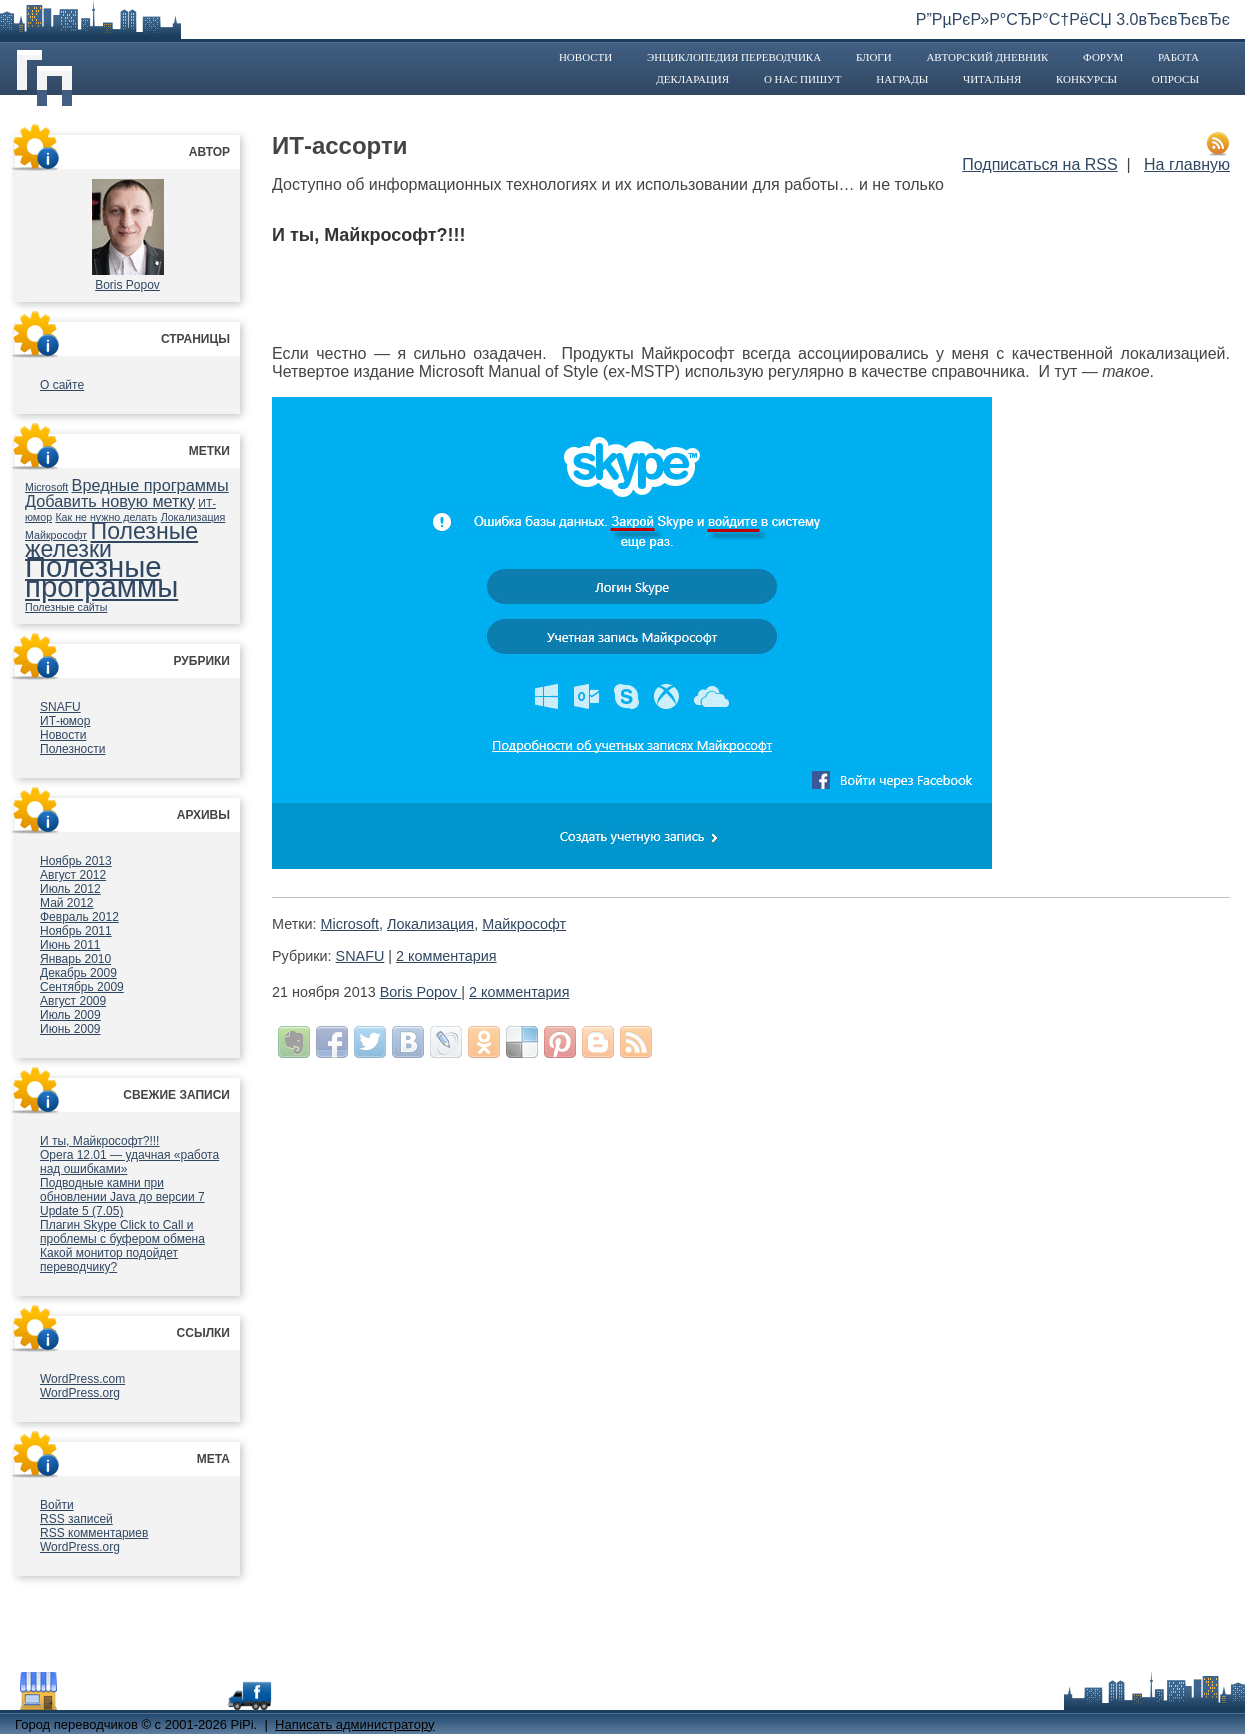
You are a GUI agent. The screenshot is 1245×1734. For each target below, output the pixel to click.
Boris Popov (127, 285)
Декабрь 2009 (78, 973)
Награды (902, 79)
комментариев (94, 1533)
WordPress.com (82, 1379)
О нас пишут (803, 79)
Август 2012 (73, 875)
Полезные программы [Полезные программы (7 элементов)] (101, 576)
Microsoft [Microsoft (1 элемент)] (46, 487)
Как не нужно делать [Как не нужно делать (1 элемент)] (106, 517)
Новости (585, 57)
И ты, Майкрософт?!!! (99, 1141)
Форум (1103, 57)
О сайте (62, 385)
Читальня (992, 79)
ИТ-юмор (65, 721)
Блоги (874, 57)
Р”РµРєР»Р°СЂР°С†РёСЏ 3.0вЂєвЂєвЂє (1073, 19)
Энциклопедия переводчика (734, 57)
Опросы (1175, 79)
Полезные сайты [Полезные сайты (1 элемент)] (66, 607)
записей (76, 1519)
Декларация (692, 79)
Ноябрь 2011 (76, 931)
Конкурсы (1086, 79)
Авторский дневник (987, 57)
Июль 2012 (70, 889)
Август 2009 (73, 1001)
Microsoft (350, 924)
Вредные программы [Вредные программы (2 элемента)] (150, 485)
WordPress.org (80, 1393)
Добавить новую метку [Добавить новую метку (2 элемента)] (110, 501)
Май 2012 (67, 903)
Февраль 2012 (79, 917)
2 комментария (446, 956)
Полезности (72, 749)
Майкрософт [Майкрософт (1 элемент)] (56, 535)
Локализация (430, 924)
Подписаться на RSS (1039, 164)
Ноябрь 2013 (76, 861)
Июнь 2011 (70, 945)
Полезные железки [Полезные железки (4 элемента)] (111, 540)
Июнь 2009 (70, 1029)
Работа (1178, 57)
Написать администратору (354, 1724)
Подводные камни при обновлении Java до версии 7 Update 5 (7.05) (122, 1197)
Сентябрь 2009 (82, 987)
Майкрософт (524, 924)
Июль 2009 (70, 1015)
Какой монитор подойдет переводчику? (109, 1260)
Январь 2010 (75, 959)
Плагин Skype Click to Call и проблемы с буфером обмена (122, 1232)
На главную (1187, 164)
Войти (57, 1505)
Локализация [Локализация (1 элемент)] (193, 517)
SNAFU (60, 707)
